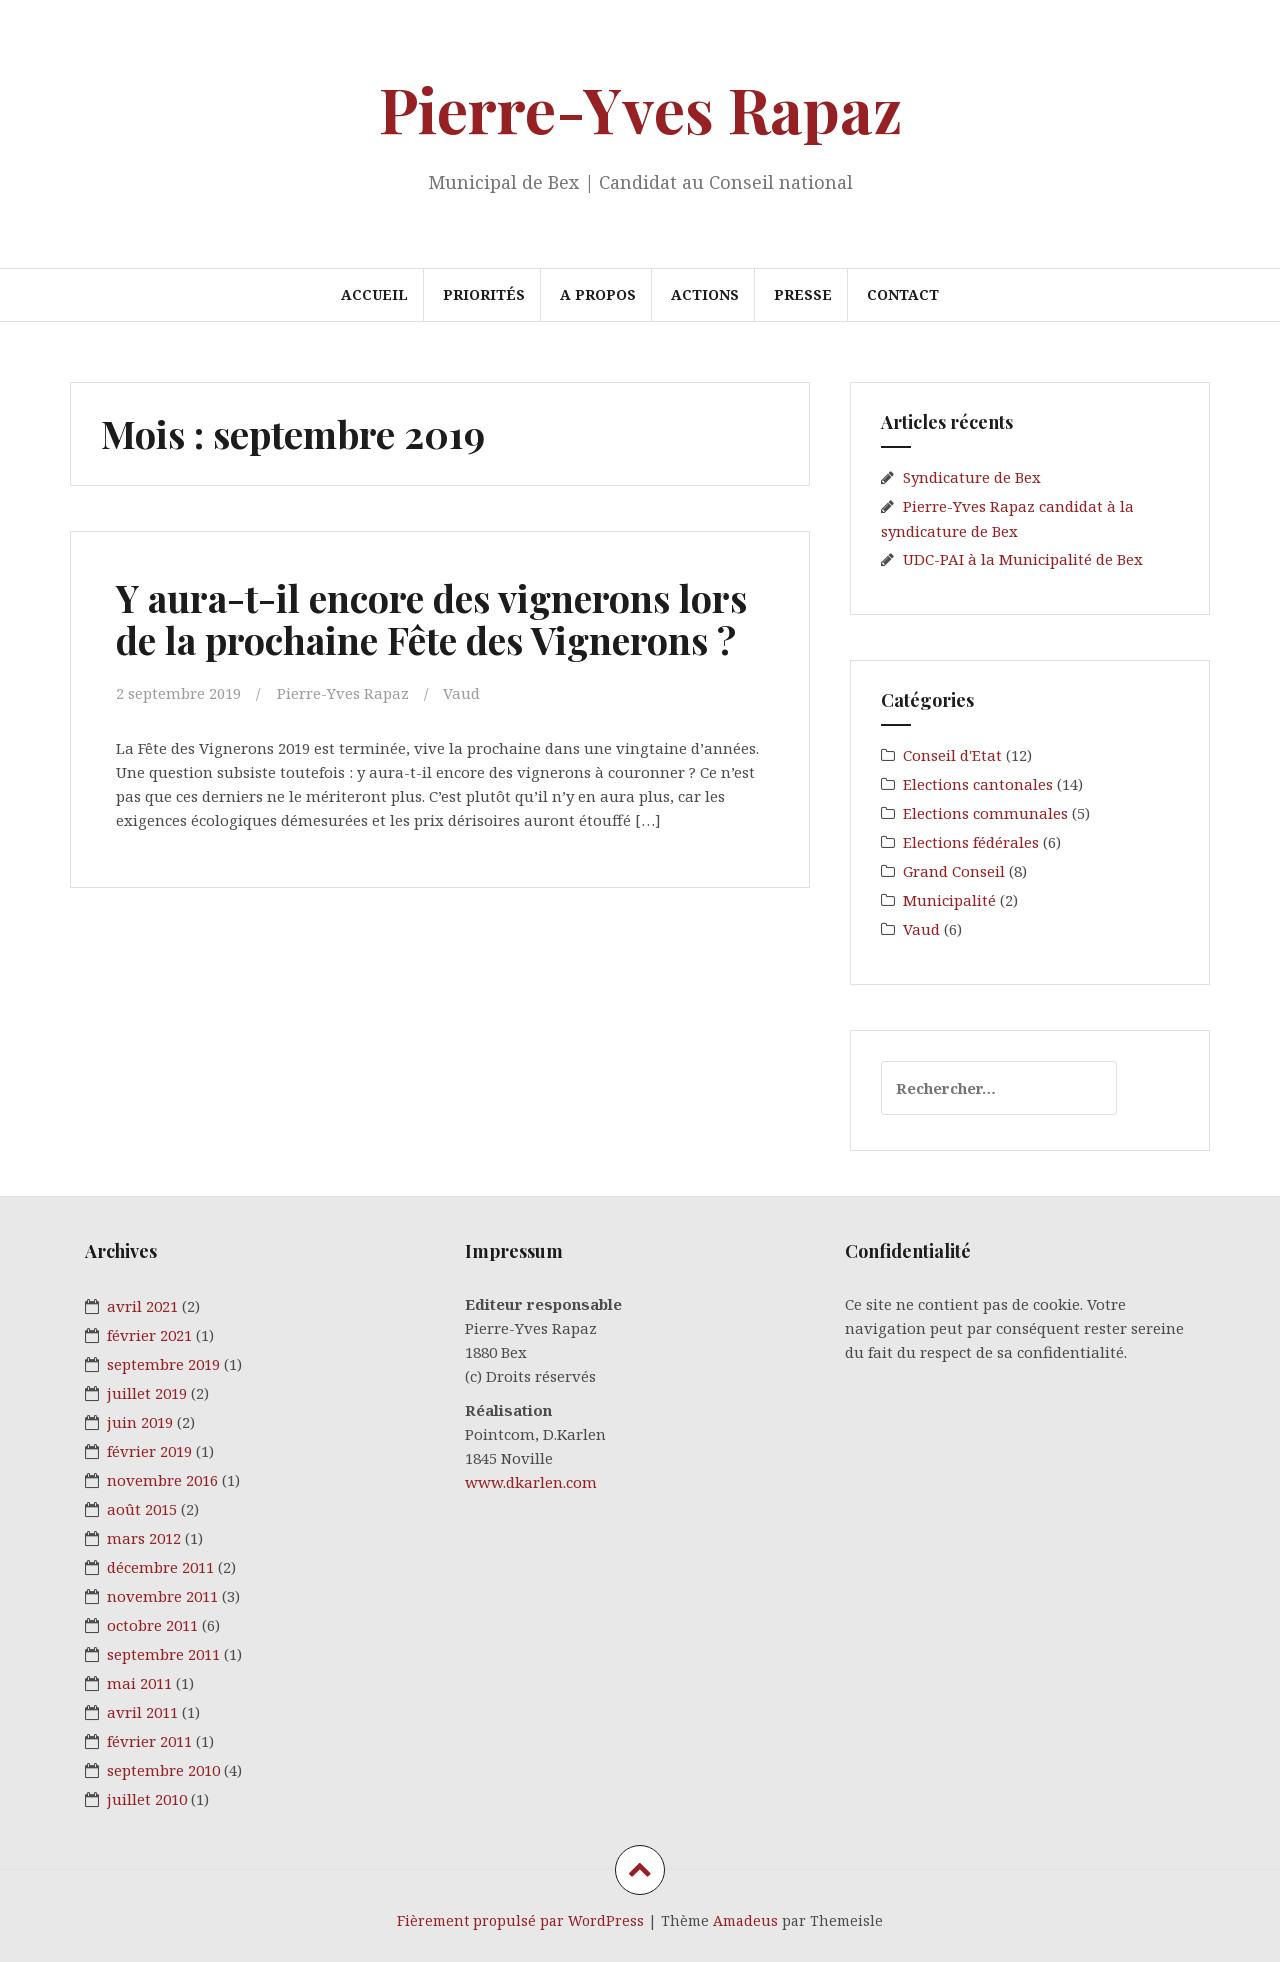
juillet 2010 (147, 1799)
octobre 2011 (152, 1625)
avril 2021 (142, 1306)
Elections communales (985, 813)
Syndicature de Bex (972, 477)
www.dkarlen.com (531, 1482)
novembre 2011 (162, 1596)
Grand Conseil (954, 871)
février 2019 (149, 1451)
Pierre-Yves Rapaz (640, 108)
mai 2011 (139, 1683)
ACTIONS (705, 294)
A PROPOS (598, 294)
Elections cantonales (978, 784)
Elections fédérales (971, 842)
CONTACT (903, 294)
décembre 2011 (160, 1567)
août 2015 (142, 1509)
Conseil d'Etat (952, 755)
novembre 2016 (162, 1480)
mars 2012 (144, 1538)
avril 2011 (142, 1712)
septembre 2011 (163, 1654)
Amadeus (745, 1920)
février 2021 (149, 1335)
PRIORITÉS (484, 294)
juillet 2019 (147, 1393)
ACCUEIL (374, 294)
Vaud (461, 693)
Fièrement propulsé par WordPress (520, 1920)
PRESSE (803, 294)
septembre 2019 (163, 1364)
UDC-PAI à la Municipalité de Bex (1023, 559)
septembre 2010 (163, 1770)
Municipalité (949, 900)
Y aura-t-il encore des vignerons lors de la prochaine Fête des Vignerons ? (435, 618)
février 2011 (149, 1741)
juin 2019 (140, 1422)
